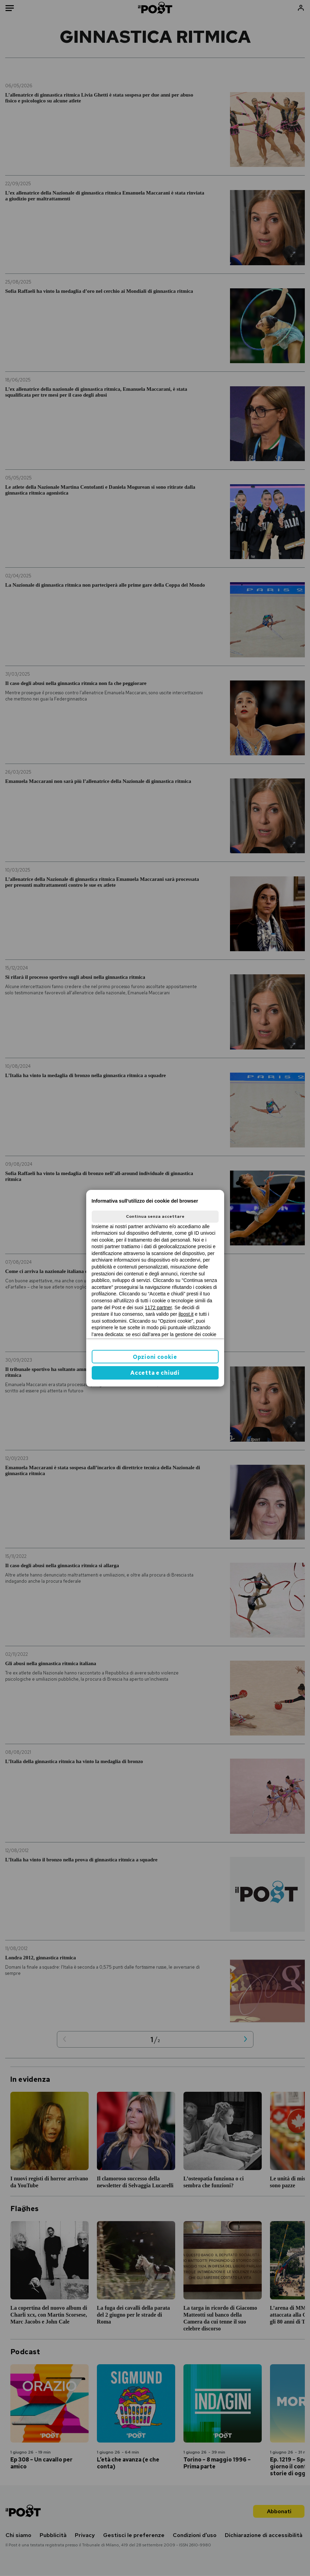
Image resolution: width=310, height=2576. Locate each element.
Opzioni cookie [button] (155, 1357)
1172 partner (158, 1307)
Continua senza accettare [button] (155, 1216)
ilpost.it (186, 1314)
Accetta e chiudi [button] (154, 1372)
